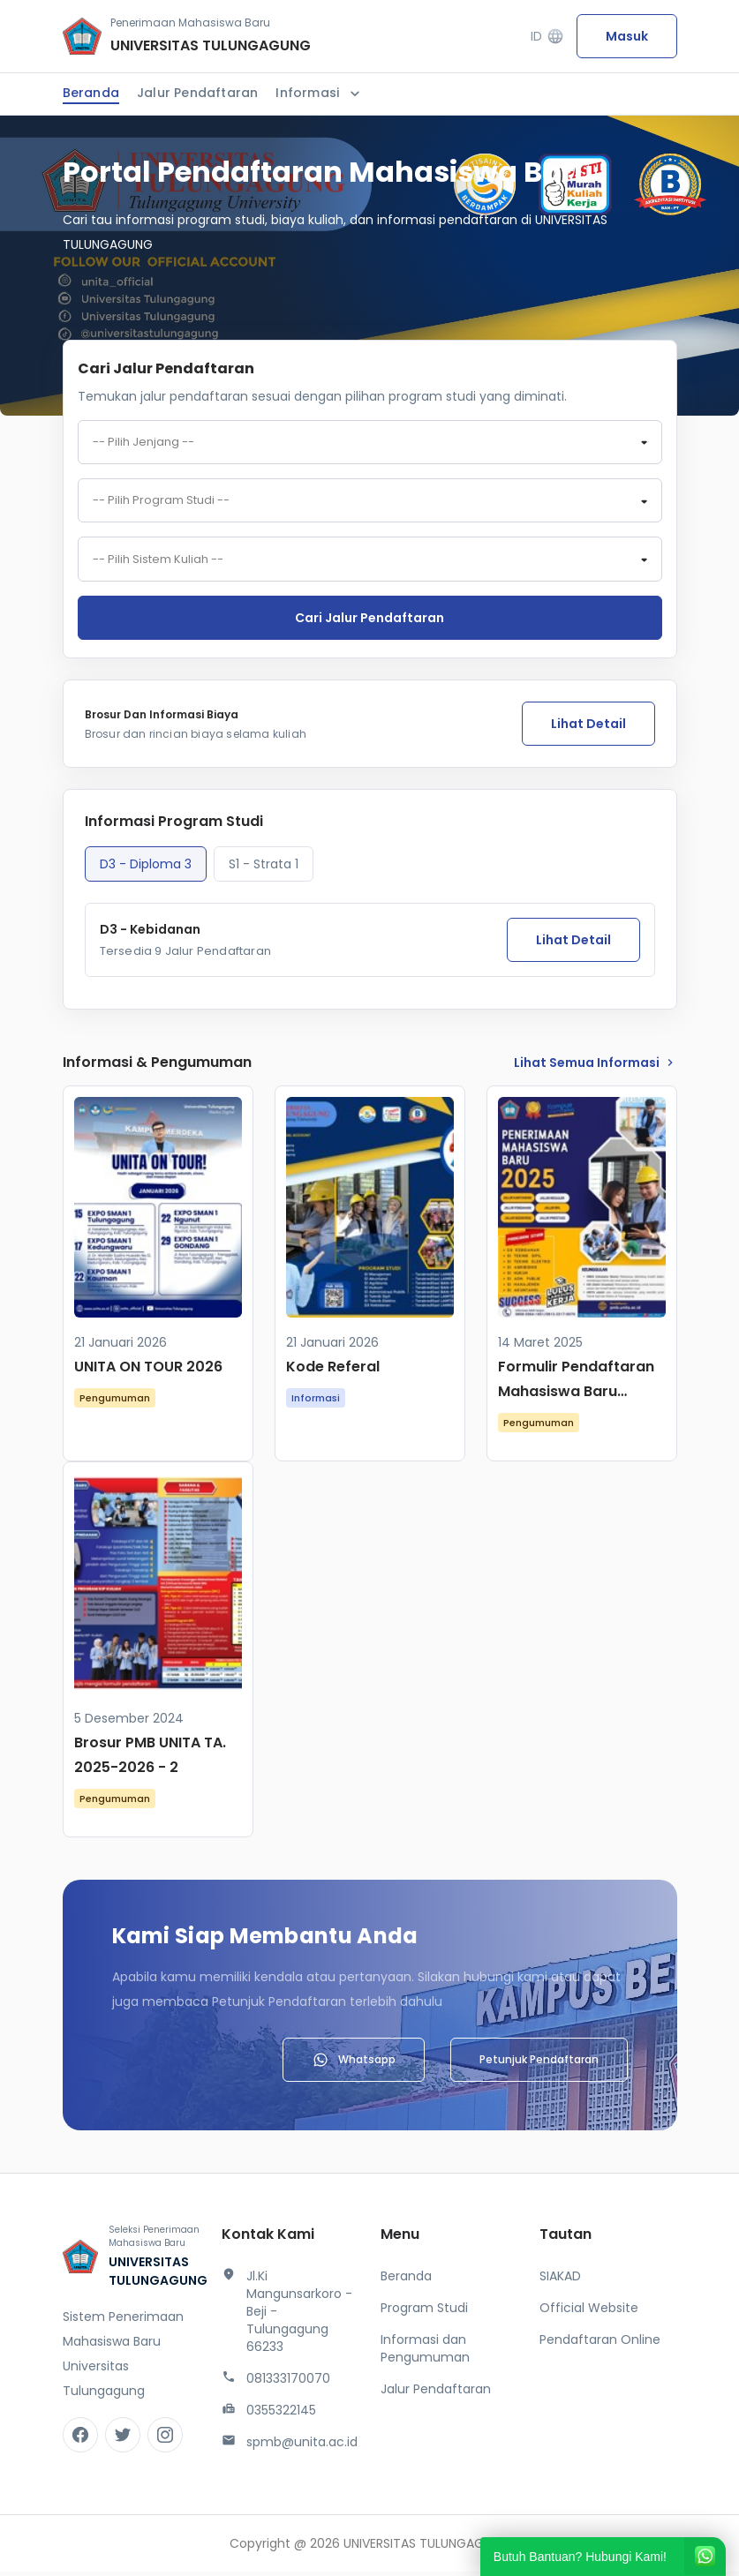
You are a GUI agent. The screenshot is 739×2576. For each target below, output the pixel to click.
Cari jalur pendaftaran (369, 622)
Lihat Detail (588, 728)
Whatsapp (354, 2064)
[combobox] (370, 443)
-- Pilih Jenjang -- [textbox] (143, 443)
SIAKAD (560, 2280)
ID (547, 36)
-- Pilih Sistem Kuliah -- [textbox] (158, 563)
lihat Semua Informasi (595, 1067)
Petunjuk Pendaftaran (539, 2063)
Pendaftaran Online (599, 2344)
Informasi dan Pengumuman (425, 2352)
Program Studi (424, 2312)
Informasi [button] (319, 93)
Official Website (588, 2312)
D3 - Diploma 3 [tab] (146, 868)
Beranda (91, 92)
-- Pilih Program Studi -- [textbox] (161, 503)
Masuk (627, 36)
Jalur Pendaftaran (197, 92)
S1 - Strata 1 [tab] (263, 868)
